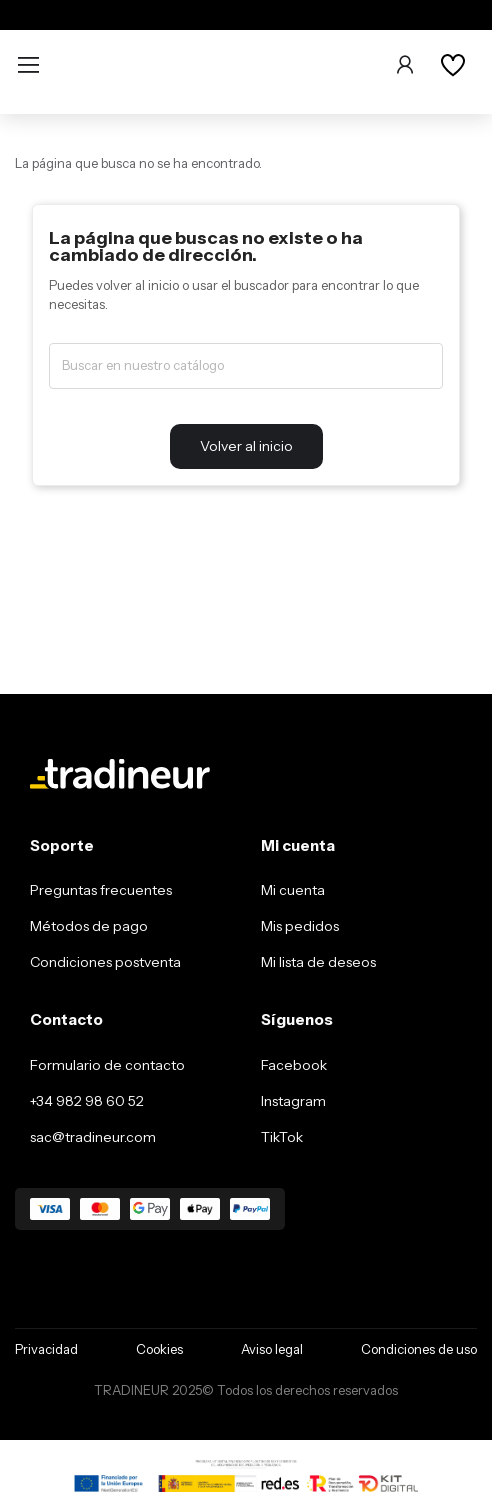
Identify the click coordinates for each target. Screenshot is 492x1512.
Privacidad (46, 1349)
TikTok (282, 1137)
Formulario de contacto (107, 1065)
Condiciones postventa (105, 962)
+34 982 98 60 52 (87, 1101)
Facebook (294, 1065)
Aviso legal (272, 1349)
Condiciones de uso (419, 1349)
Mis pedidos (300, 926)
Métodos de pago (89, 926)
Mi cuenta (293, 890)
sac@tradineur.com (93, 1137)
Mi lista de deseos (318, 962)
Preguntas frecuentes (101, 890)
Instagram (293, 1101)
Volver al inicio (246, 446)
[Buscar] (246, 366)
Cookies (159, 1349)
